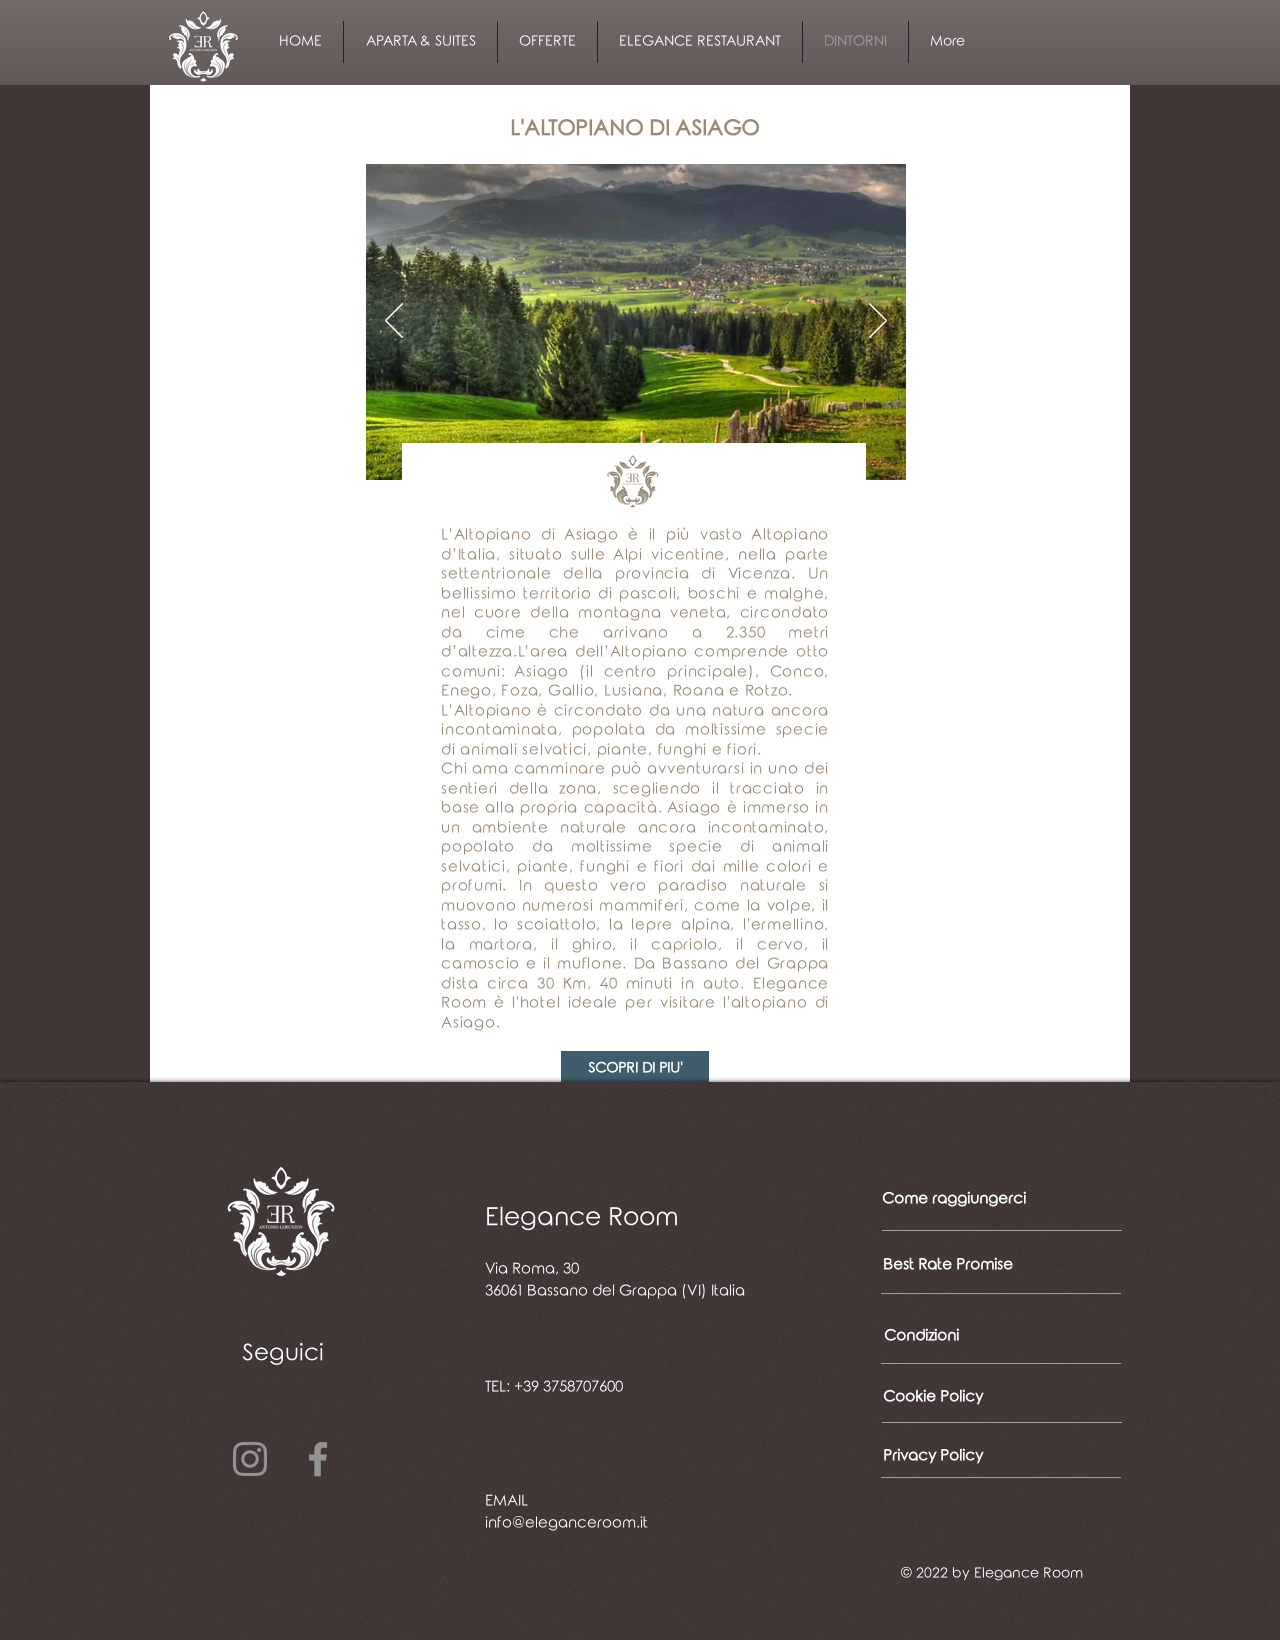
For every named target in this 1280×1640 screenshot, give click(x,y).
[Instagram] (250, 1459)
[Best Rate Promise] (948, 1265)
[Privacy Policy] (984, 1456)
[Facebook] (318, 1459)
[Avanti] (878, 322)
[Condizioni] (986, 1336)
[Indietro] (394, 322)
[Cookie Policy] (985, 1397)
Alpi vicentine (669, 555)
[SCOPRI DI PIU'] (635, 1068)
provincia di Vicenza (703, 574)
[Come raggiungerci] (954, 1199)
